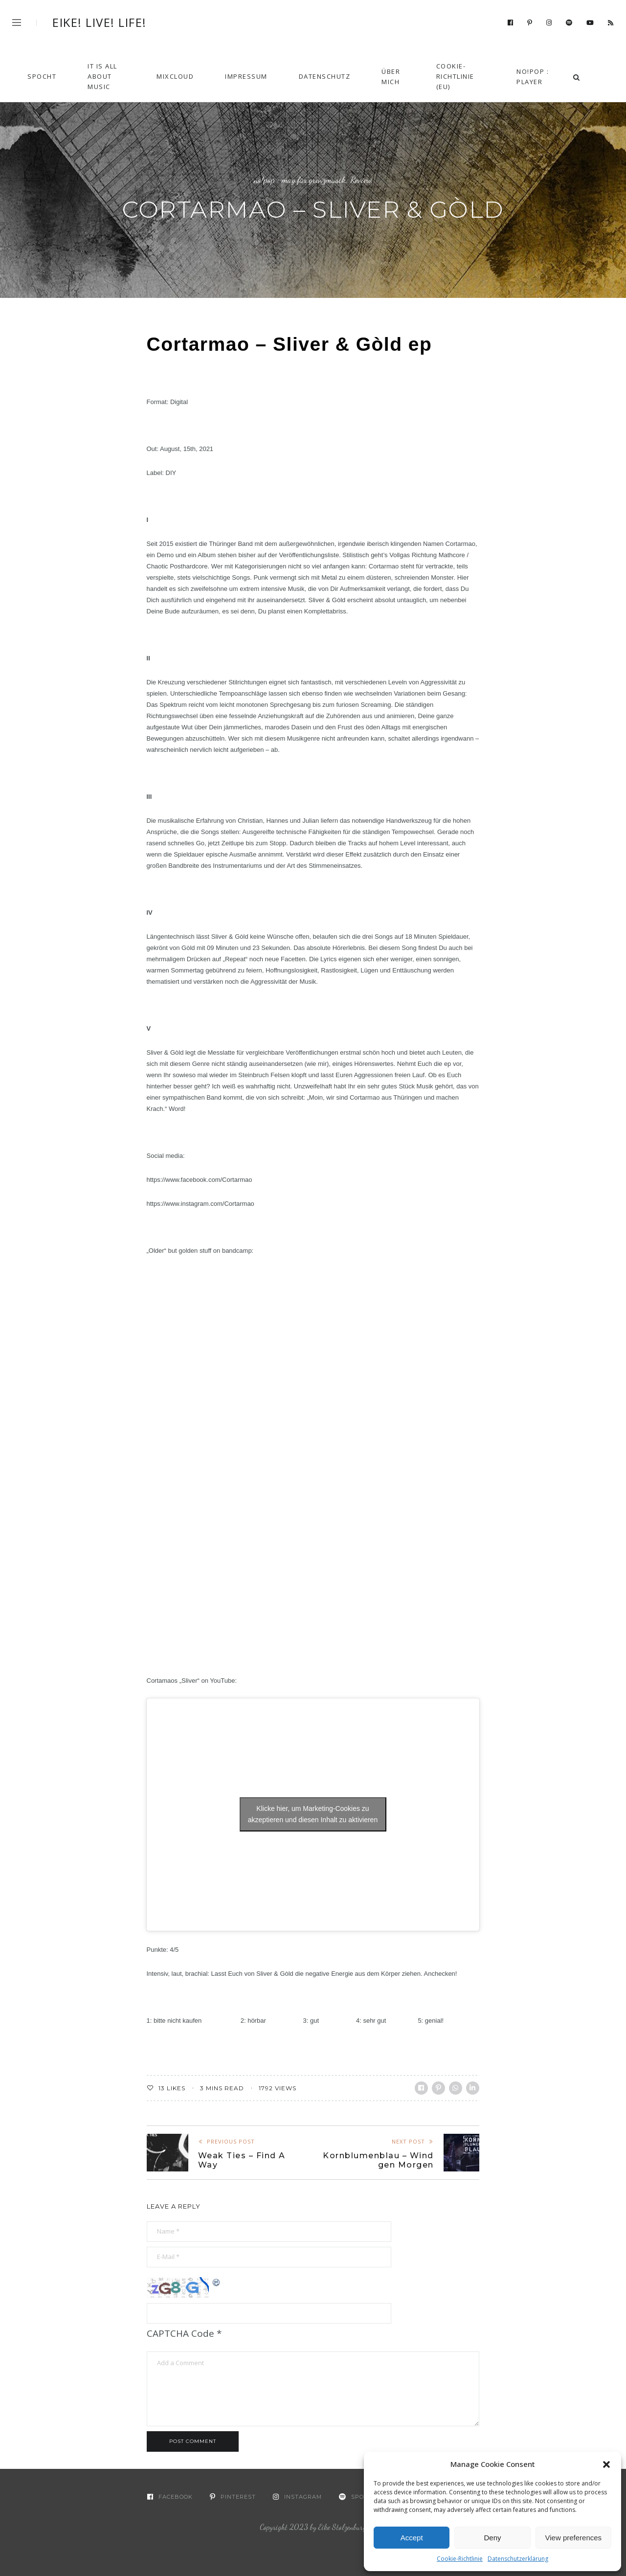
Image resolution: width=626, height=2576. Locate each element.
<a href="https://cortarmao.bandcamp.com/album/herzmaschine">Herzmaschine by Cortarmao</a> (232, 1452)
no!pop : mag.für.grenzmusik (300, 180)
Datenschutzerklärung (518, 2558)
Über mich (390, 76)
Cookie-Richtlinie (460, 2558)
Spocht (41, 76)
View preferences (573, 2537)
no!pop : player (532, 76)
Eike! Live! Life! (99, 22)
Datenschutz (325, 76)
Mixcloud (175, 76)
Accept (412, 2537)
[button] (606, 2464)
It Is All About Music (102, 76)
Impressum (246, 76)
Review (361, 180)
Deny (492, 2537)
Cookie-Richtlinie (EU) (455, 76)
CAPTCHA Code (180, 2333)
